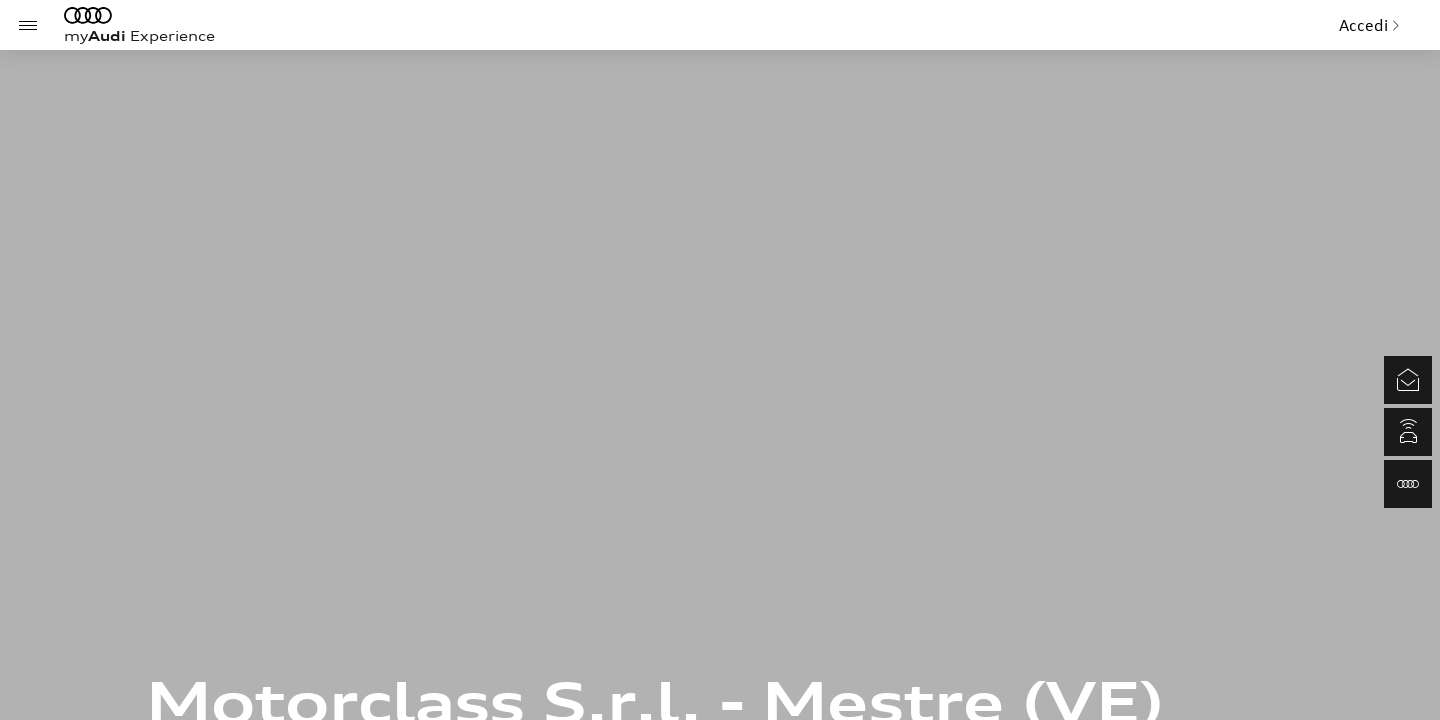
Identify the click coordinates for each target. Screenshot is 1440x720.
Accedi (1369, 25)
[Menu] (28, 25)
